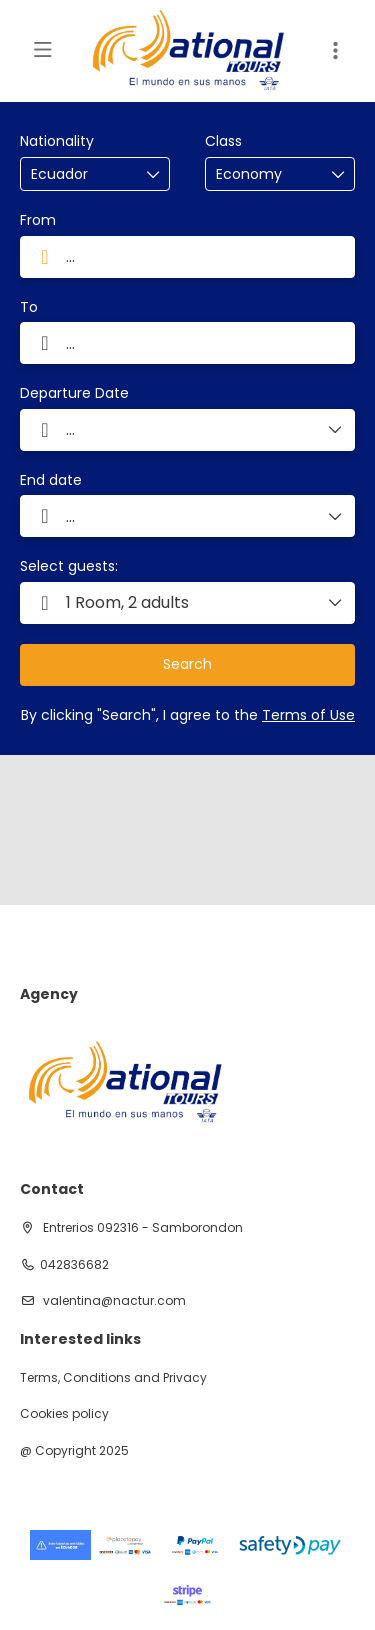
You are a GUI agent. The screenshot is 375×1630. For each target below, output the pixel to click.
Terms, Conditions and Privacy (113, 1378)
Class (223, 141)
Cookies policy (64, 1414)
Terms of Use (308, 715)
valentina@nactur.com (113, 1300)
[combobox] (81, 174)
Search (187, 664)
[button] (187, 603)
